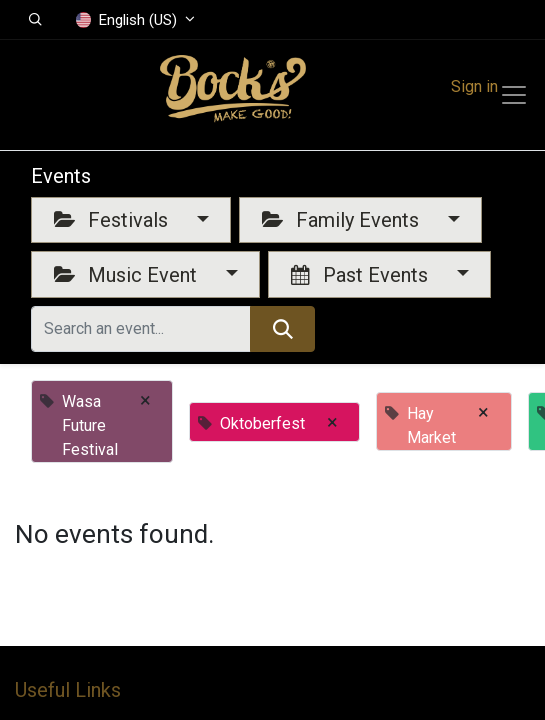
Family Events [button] (343, 220)
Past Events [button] (362, 275)
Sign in (474, 86)
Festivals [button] (113, 220)
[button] (35, 20)
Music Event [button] (128, 275)
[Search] (282, 329)
